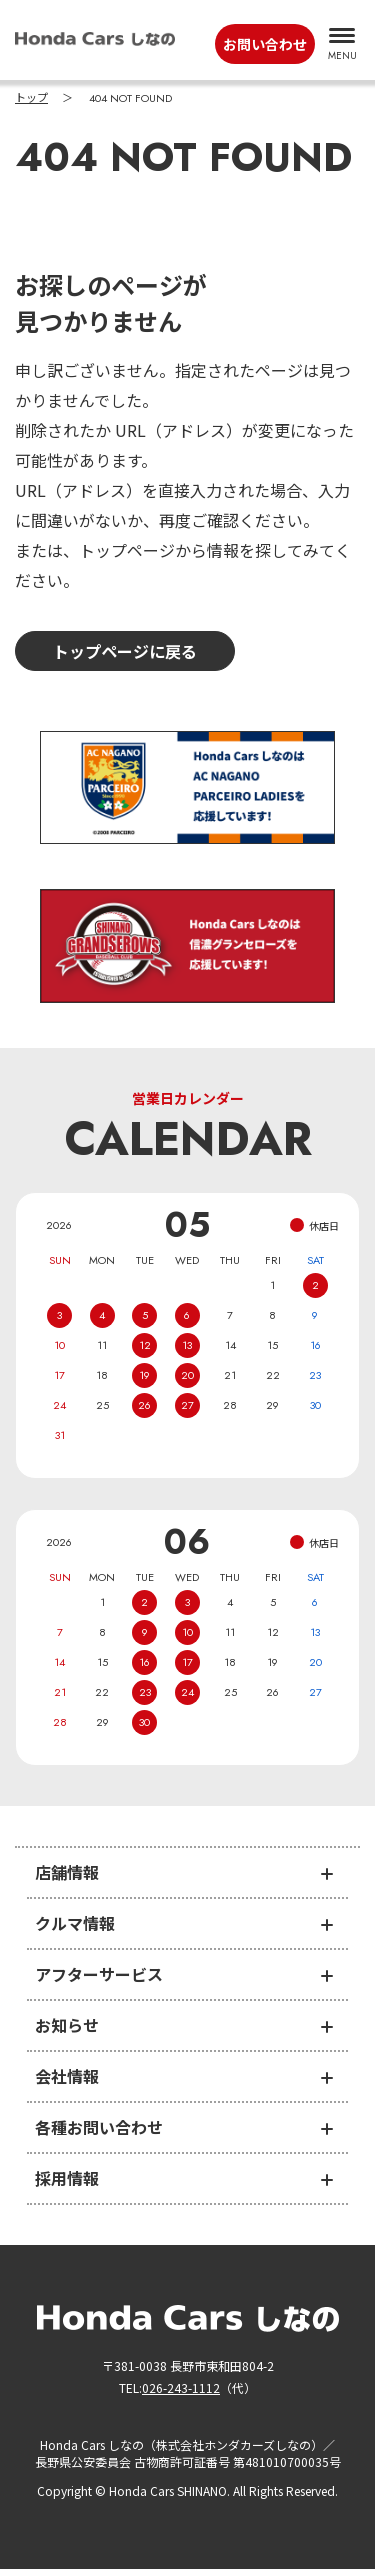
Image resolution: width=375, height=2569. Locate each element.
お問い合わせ (265, 44)
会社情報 (67, 2076)
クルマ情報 (75, 1923)
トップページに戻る (125, 651)
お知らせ (67, 2025)
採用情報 (67, 2178)
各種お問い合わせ (99, 2127)
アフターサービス (99, 1974)
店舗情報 (67, 1872)
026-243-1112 (181, 2387)
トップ (31, 98)
